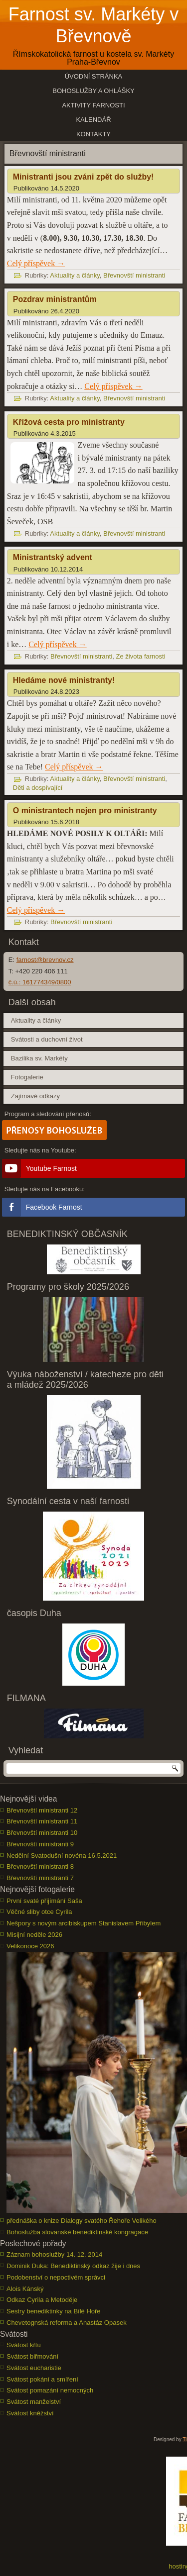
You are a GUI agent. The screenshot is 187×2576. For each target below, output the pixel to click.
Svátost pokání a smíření (42, 2379)
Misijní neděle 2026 (34, 1934)
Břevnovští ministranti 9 (40, 1844)
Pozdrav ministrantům (55, 299)
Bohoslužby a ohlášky (93, 91)
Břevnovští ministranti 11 (41, 1821)
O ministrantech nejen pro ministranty (85, 810)
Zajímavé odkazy (35, 1096)
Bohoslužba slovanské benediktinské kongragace (77, 2232)
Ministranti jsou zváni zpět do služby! (83, 177)
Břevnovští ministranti (134, 275)
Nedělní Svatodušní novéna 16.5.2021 (61, 1855)
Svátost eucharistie (33, 2368)
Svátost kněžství (30, 2413)
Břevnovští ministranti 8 (40, 1866)
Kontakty (93, 134)
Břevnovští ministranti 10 (41, 1832)
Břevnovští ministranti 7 (40, 1878)
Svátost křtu (23, 2345)
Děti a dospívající (38, 787)
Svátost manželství (33, 2401)
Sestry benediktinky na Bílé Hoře (53, 2311)
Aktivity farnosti (93, 105)
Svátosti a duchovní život (47, 1039)
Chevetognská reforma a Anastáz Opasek (66, 2322)
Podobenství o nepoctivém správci (55, 2277)
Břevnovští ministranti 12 (41, 1810)
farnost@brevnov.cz (45, 959)
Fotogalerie (27, 1077)
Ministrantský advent (52, 557)
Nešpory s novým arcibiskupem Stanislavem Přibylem (83, 1923)
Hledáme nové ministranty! (64, 680)
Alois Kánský (24, 2288)
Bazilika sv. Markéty (39, 1058)
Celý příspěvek (36, 263)
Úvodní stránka (94, 76)
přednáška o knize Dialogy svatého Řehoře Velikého (81, 2220)
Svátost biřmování (32, 2356)
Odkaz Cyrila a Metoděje (41, 2299)
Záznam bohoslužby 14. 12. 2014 (54, 2254)
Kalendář (93, 119)
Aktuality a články (74, 275)
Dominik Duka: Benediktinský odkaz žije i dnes (73, 2266)
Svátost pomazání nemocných (49, 2390)
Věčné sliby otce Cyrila (39, 1911)
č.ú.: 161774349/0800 (39, 982)
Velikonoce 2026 (30, 1946)
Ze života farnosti (141, 656)
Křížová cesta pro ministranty (69, 422)
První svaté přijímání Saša (44, 1901)
